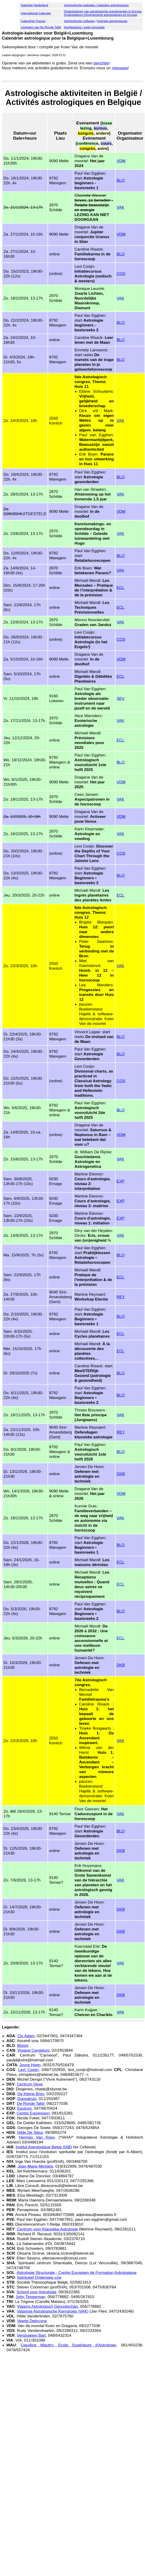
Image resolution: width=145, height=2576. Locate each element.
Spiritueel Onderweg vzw (39, 2277)
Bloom (22, 2045)
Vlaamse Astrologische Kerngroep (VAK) (53, 2311)
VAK (120, 207)
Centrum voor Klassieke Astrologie (47, 2229)
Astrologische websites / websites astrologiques (96, 5)
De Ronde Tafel (30, 2103)
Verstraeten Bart (31, 2335)
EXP (121, 1181)
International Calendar (36, 13)
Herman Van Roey (37, 2137)
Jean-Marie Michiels (35, 2166)
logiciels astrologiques (112, 21)
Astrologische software (79, 21)
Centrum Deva (30, 2084)
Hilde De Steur (30, 2132)
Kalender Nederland (34, 5)
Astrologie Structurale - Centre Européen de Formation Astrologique (76, 2272)
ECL (120, 587)
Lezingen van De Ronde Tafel (41, 27)
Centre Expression (33, 2113)
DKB (121, 1473)
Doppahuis (26, 2098)
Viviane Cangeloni (33, 2050)
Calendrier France (33, 21)
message (120, 68)
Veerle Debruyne (32, 2321)
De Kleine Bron (30, 2093)
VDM (121, 161)
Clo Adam (26, 2036)
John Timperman (30, 2296)
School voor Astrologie (36, 2292)
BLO (121, 180)
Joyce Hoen (30, 2065)
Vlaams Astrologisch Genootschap (47, 2306)
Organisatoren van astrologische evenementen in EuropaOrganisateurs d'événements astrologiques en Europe (103, 13)
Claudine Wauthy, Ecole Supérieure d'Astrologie (68, 2345)
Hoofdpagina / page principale (84, 27)
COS (121, 273)
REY (121, 1297)
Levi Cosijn (28, 2069)
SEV (121, 698)
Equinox (24, 2108)
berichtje (101, 63)
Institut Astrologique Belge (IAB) (43, 2147)
